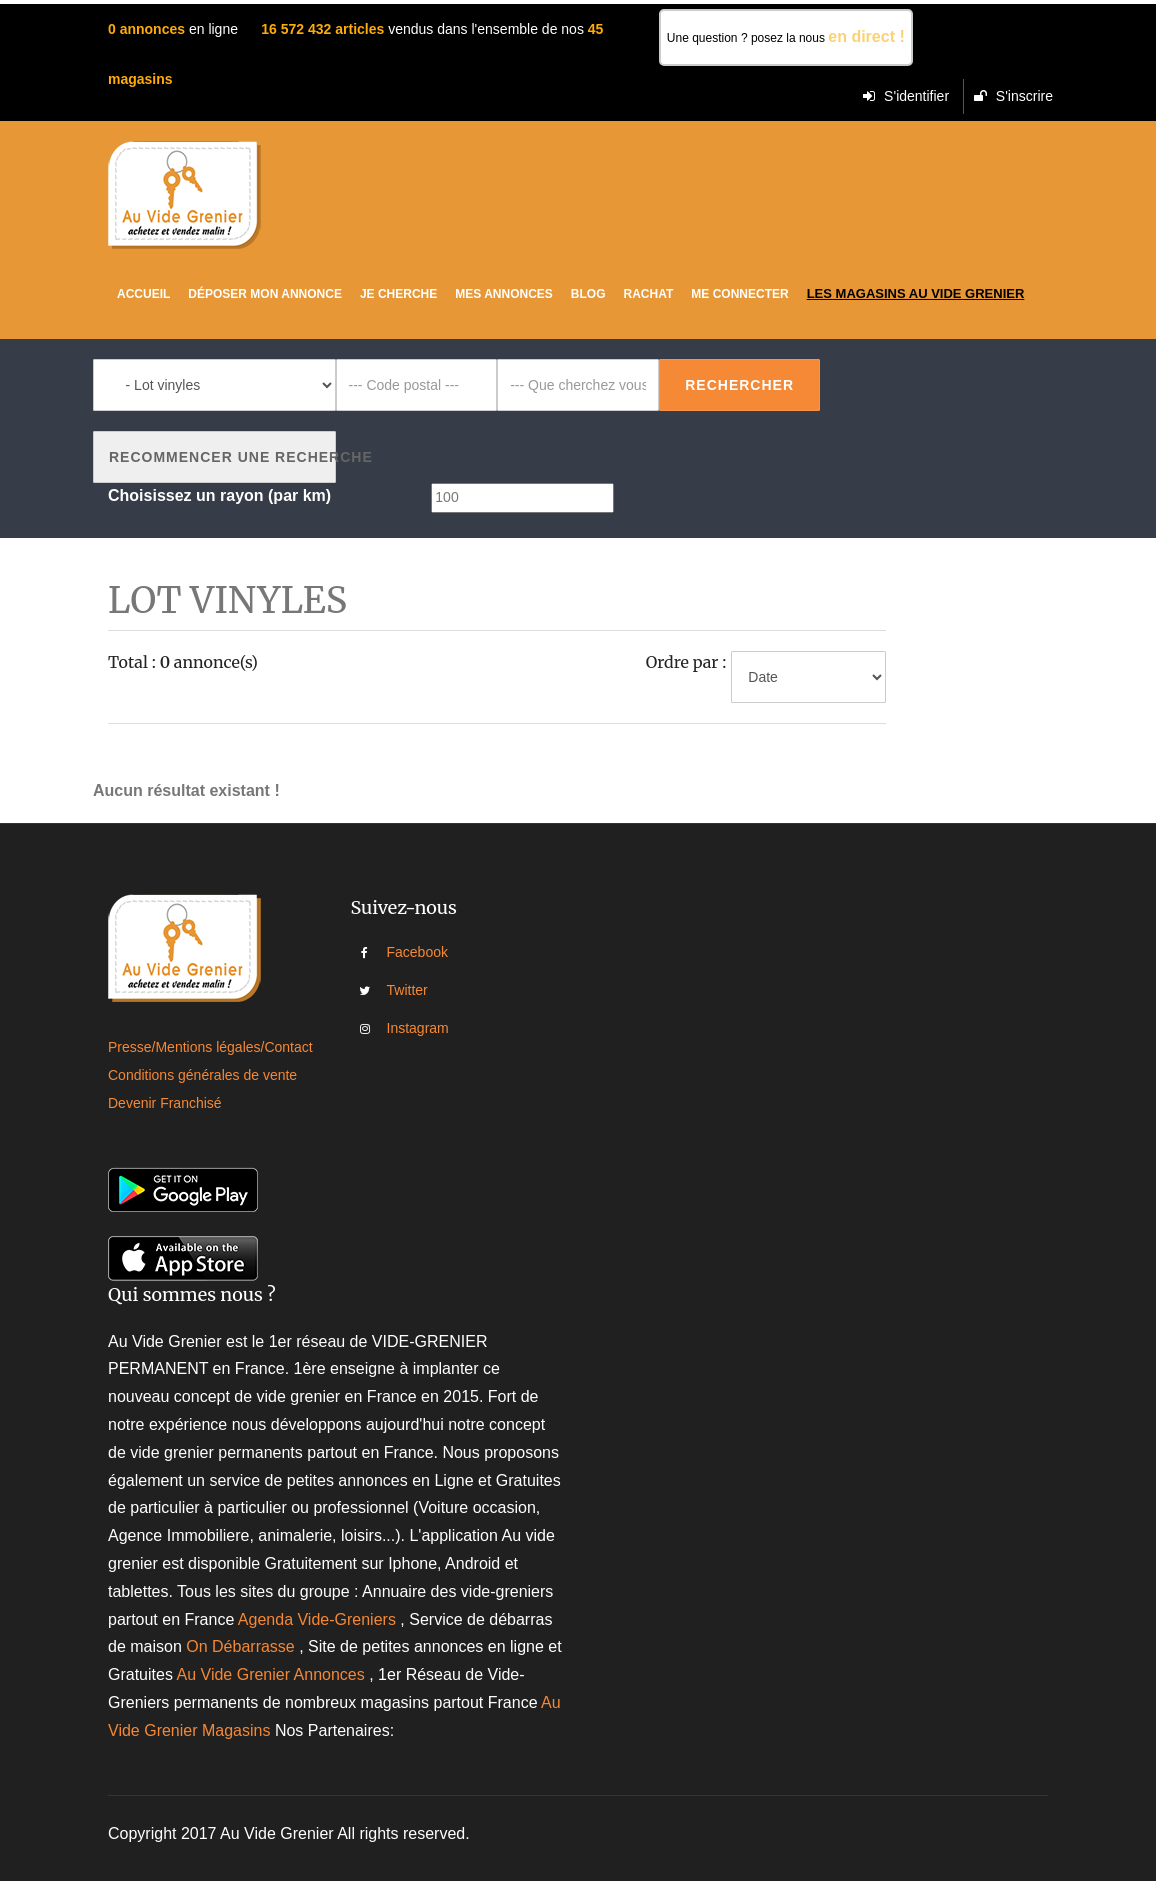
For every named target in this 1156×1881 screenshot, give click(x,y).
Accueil (143, 294)
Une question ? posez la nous (786, 36)
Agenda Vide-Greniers (317, 1619)
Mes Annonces (504, 294)
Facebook (401, 952)
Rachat (649, 294)
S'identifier (906, 96)
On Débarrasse (240, 1646)
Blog (588, 294)
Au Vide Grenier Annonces (272, 1674)
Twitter (401, 990)
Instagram (401, 1028)
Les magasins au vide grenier (916, 293)
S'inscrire (1013, 96)
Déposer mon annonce (265, 294)
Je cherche (398, 294)
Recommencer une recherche (222, 457)
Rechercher (739, 385)
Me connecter (739, 294)
